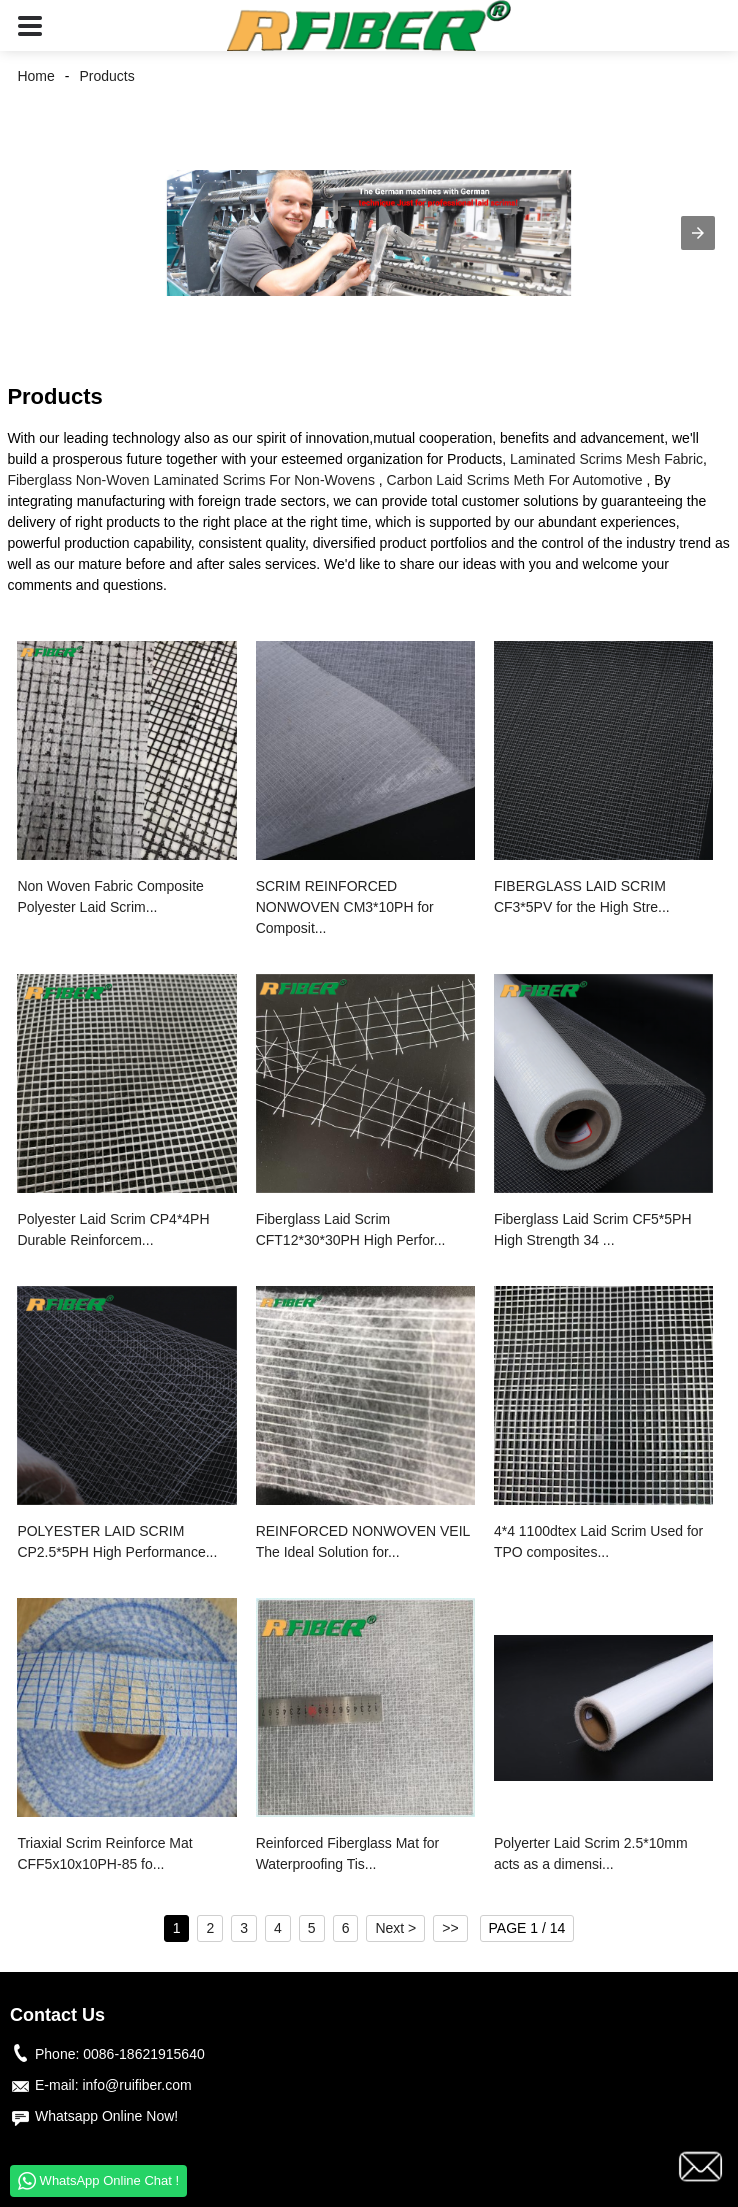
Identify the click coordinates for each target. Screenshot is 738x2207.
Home (35, 76)
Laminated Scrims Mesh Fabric (606, 459)
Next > (395, 1928)
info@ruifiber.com (136, 2085)
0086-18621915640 (143, 2054)
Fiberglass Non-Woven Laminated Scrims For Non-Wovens (191, 480)
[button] (30, 25)
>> (450, 1928)
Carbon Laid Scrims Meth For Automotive (515, 480)
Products (106, 76)
